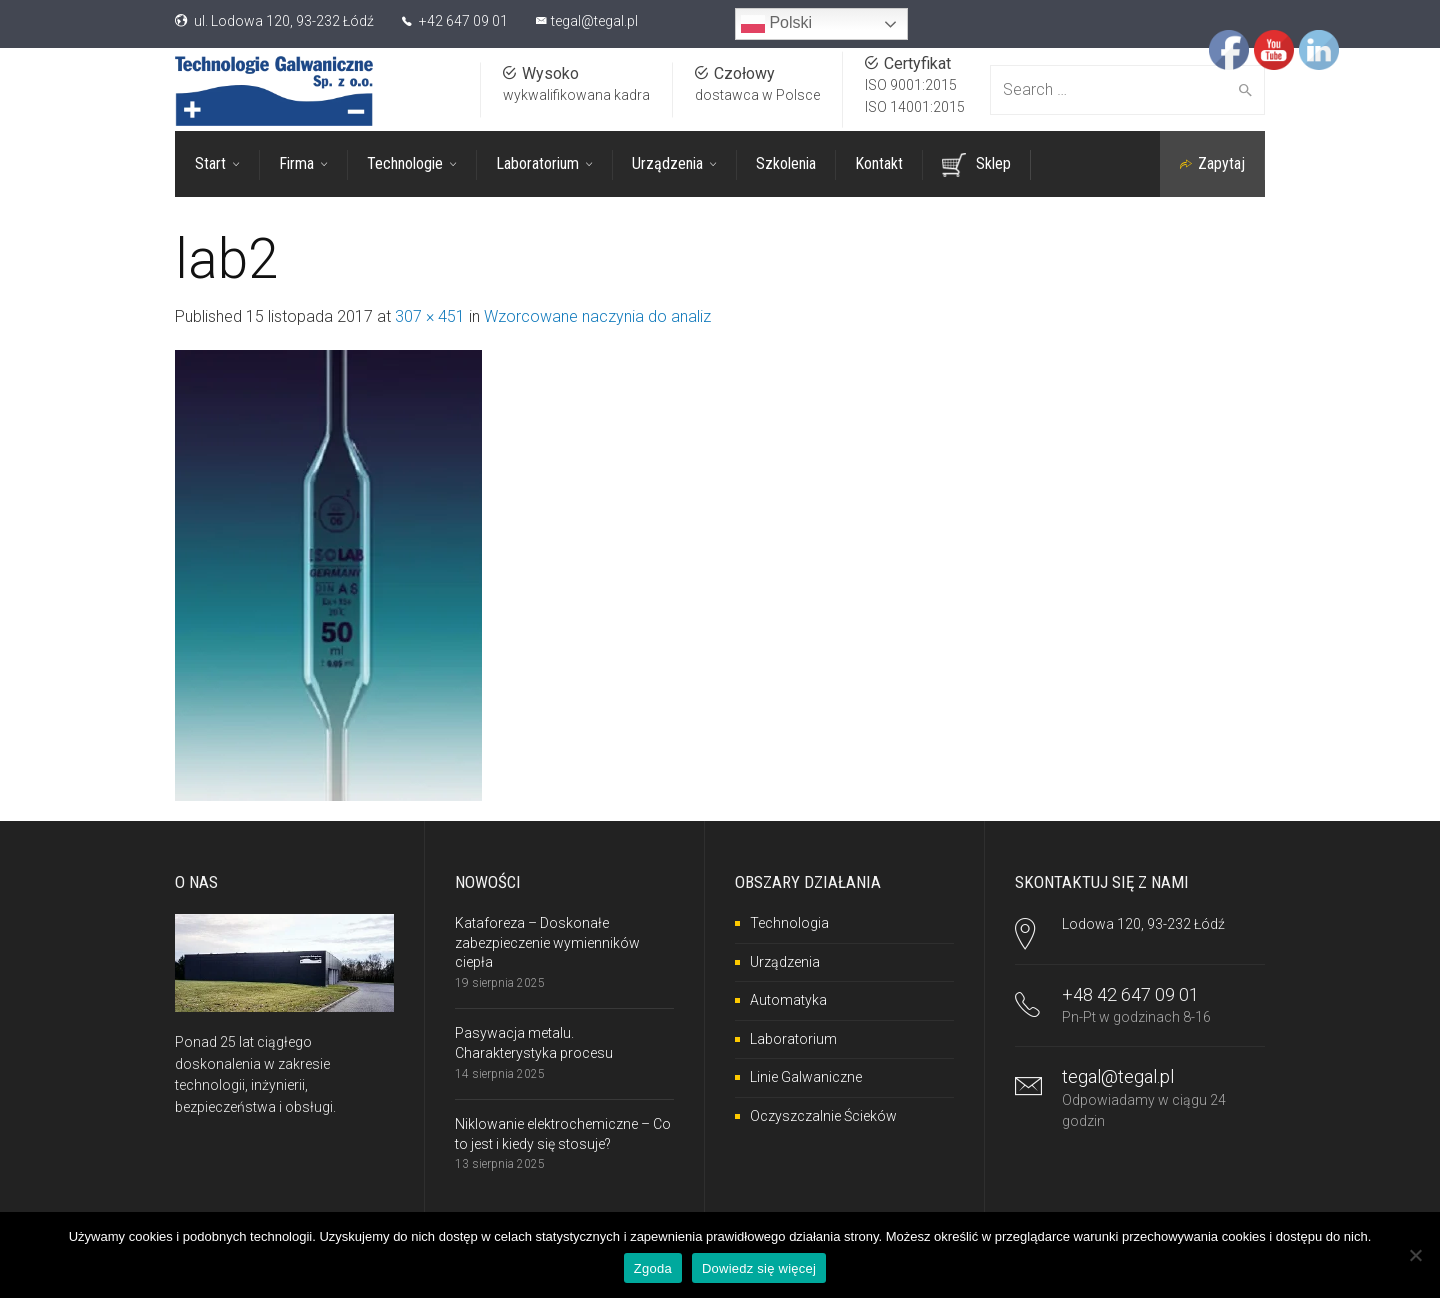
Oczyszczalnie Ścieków (823, 1116)
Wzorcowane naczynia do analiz (597, 316)
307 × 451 (430, 316)
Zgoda (653, 1268)
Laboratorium (793, 1039)
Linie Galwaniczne (806, 1077)
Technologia (789, 923)
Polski (776, 24)
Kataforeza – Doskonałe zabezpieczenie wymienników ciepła (547, 942)
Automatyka (788, 1000)
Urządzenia (785, 962)
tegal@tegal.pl (594, 21)
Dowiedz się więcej (759, 1268)
